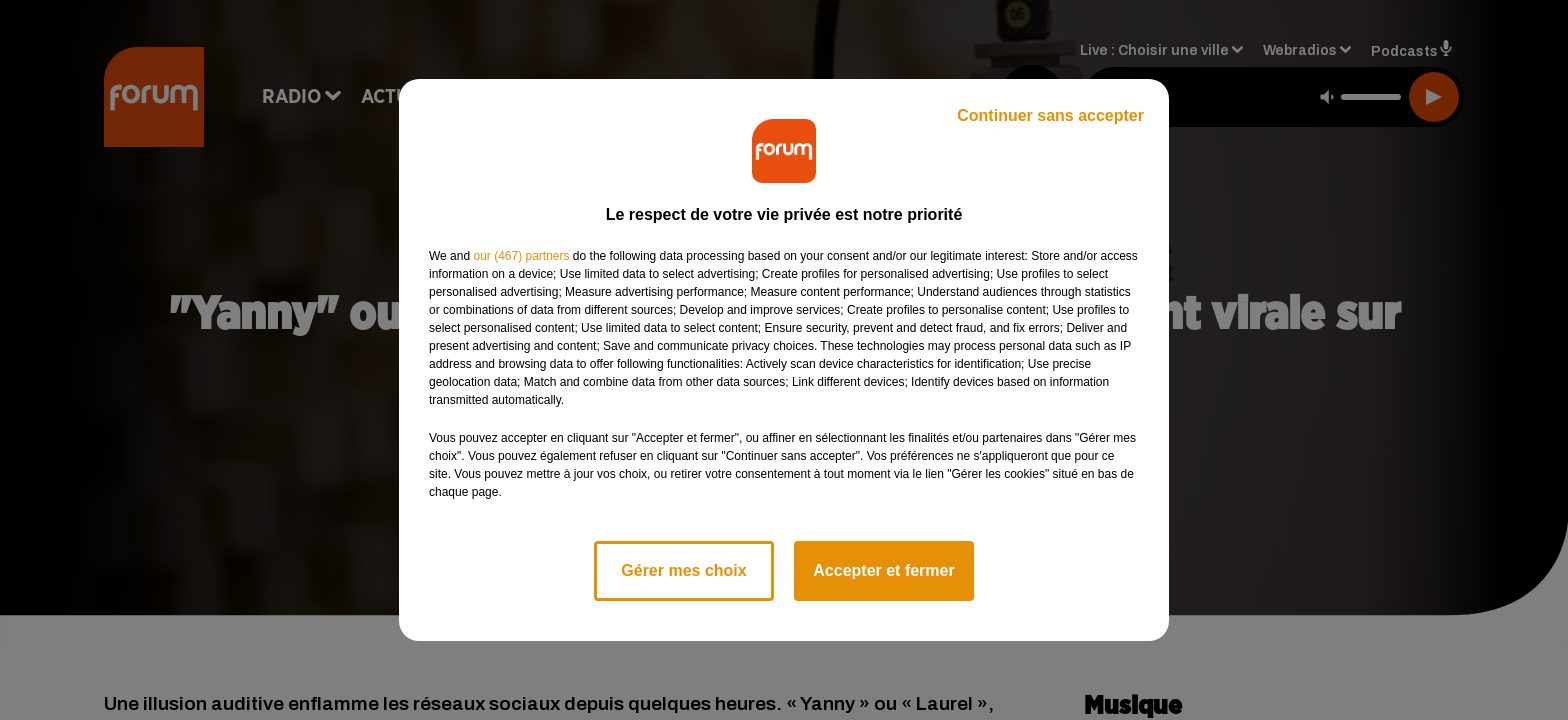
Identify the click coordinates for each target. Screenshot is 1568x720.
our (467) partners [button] (521, 256)
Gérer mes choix (683, 570)
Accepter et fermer (883, 570)
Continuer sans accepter (1050, 115)
